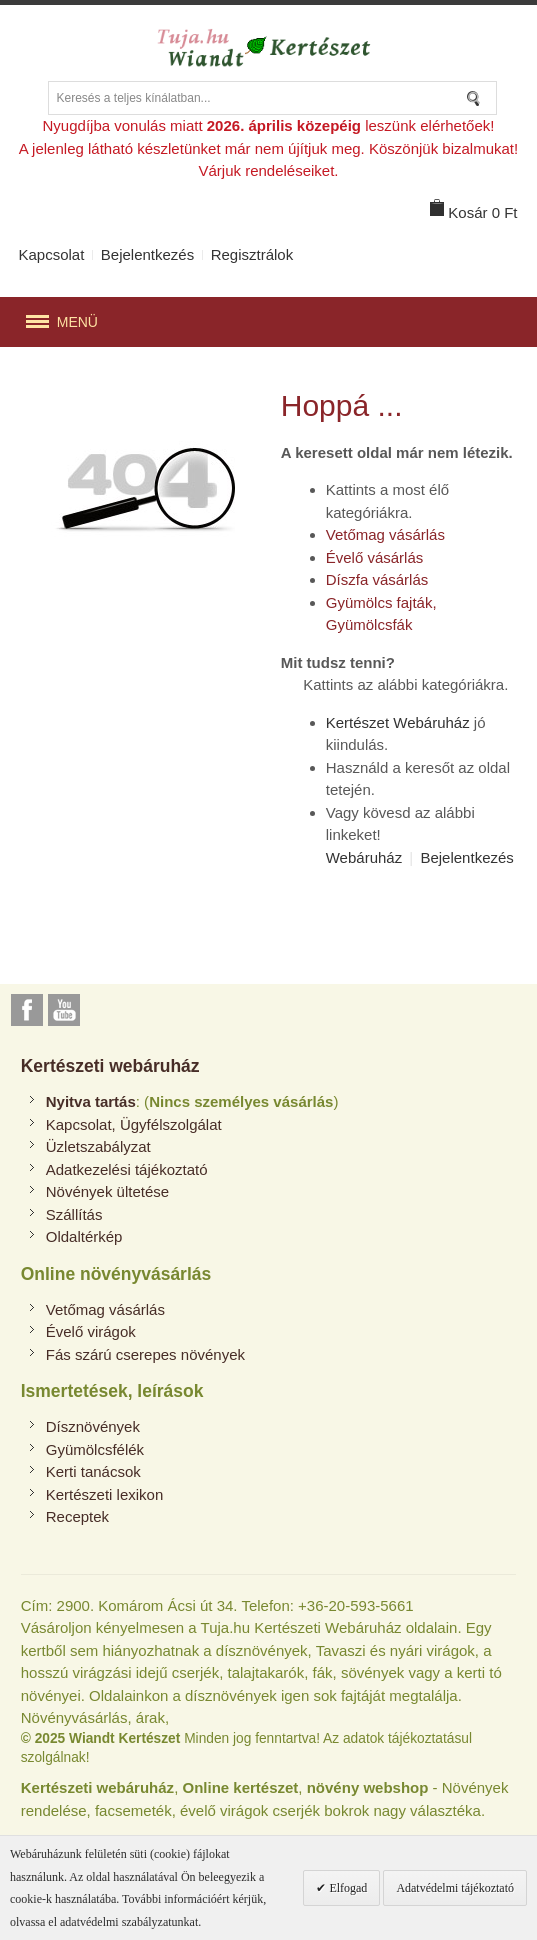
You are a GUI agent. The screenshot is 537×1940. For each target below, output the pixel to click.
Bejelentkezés (147, 254)
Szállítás (74, 1214)
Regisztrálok (252, 254)
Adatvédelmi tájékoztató (455, 1888)
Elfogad (346, 1888)
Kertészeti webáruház (110, 1066)
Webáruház (364, 857)
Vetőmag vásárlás (385, 534)
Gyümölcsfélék (95, 1449)
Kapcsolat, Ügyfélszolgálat (134, 1124)
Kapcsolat (51, 254)
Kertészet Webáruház (398, 722)
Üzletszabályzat (98, 1146)
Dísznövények (93, 1426)
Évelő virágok (91, 1331)
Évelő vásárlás (375, 557)
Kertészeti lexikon (105, 1494)
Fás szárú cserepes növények (145, 1354)
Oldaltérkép (84, 1236)
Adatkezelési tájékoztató (127, 1169)
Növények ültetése (107, 1191)
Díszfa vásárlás (377, 579)
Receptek (77, 1516)
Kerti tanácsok (93, 1471)
